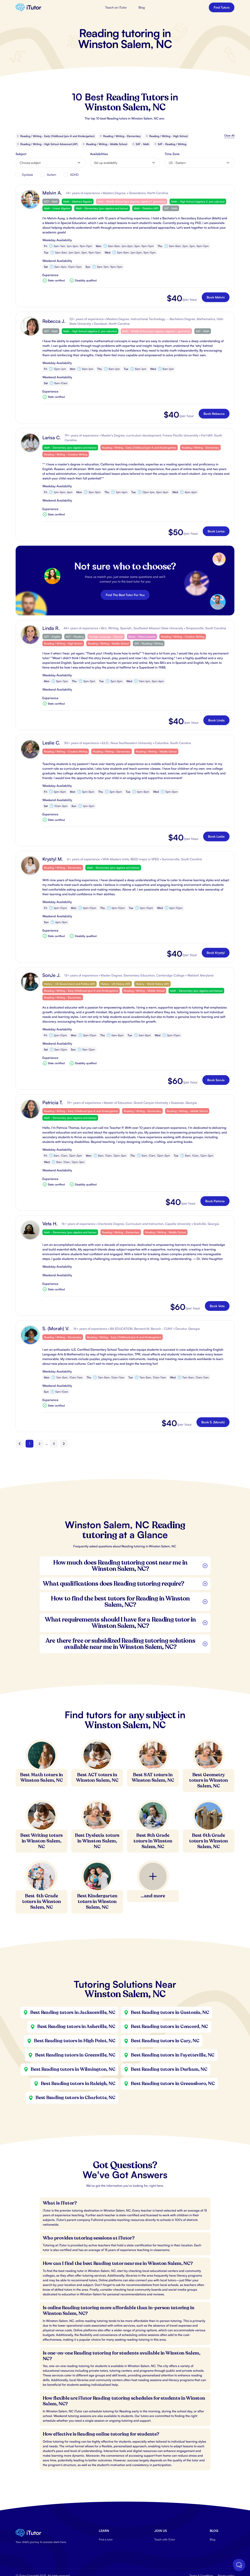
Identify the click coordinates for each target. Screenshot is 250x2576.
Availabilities (99, 154)
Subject (21, 154)
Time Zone (172, 154)
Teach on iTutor (116, 7)
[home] (28, 7)
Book (216, 297)
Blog (141, 7)
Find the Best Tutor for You (125, 595)
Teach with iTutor (164, 2539)
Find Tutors (221, 7)
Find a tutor (106, 2539)
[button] (50, 163)
